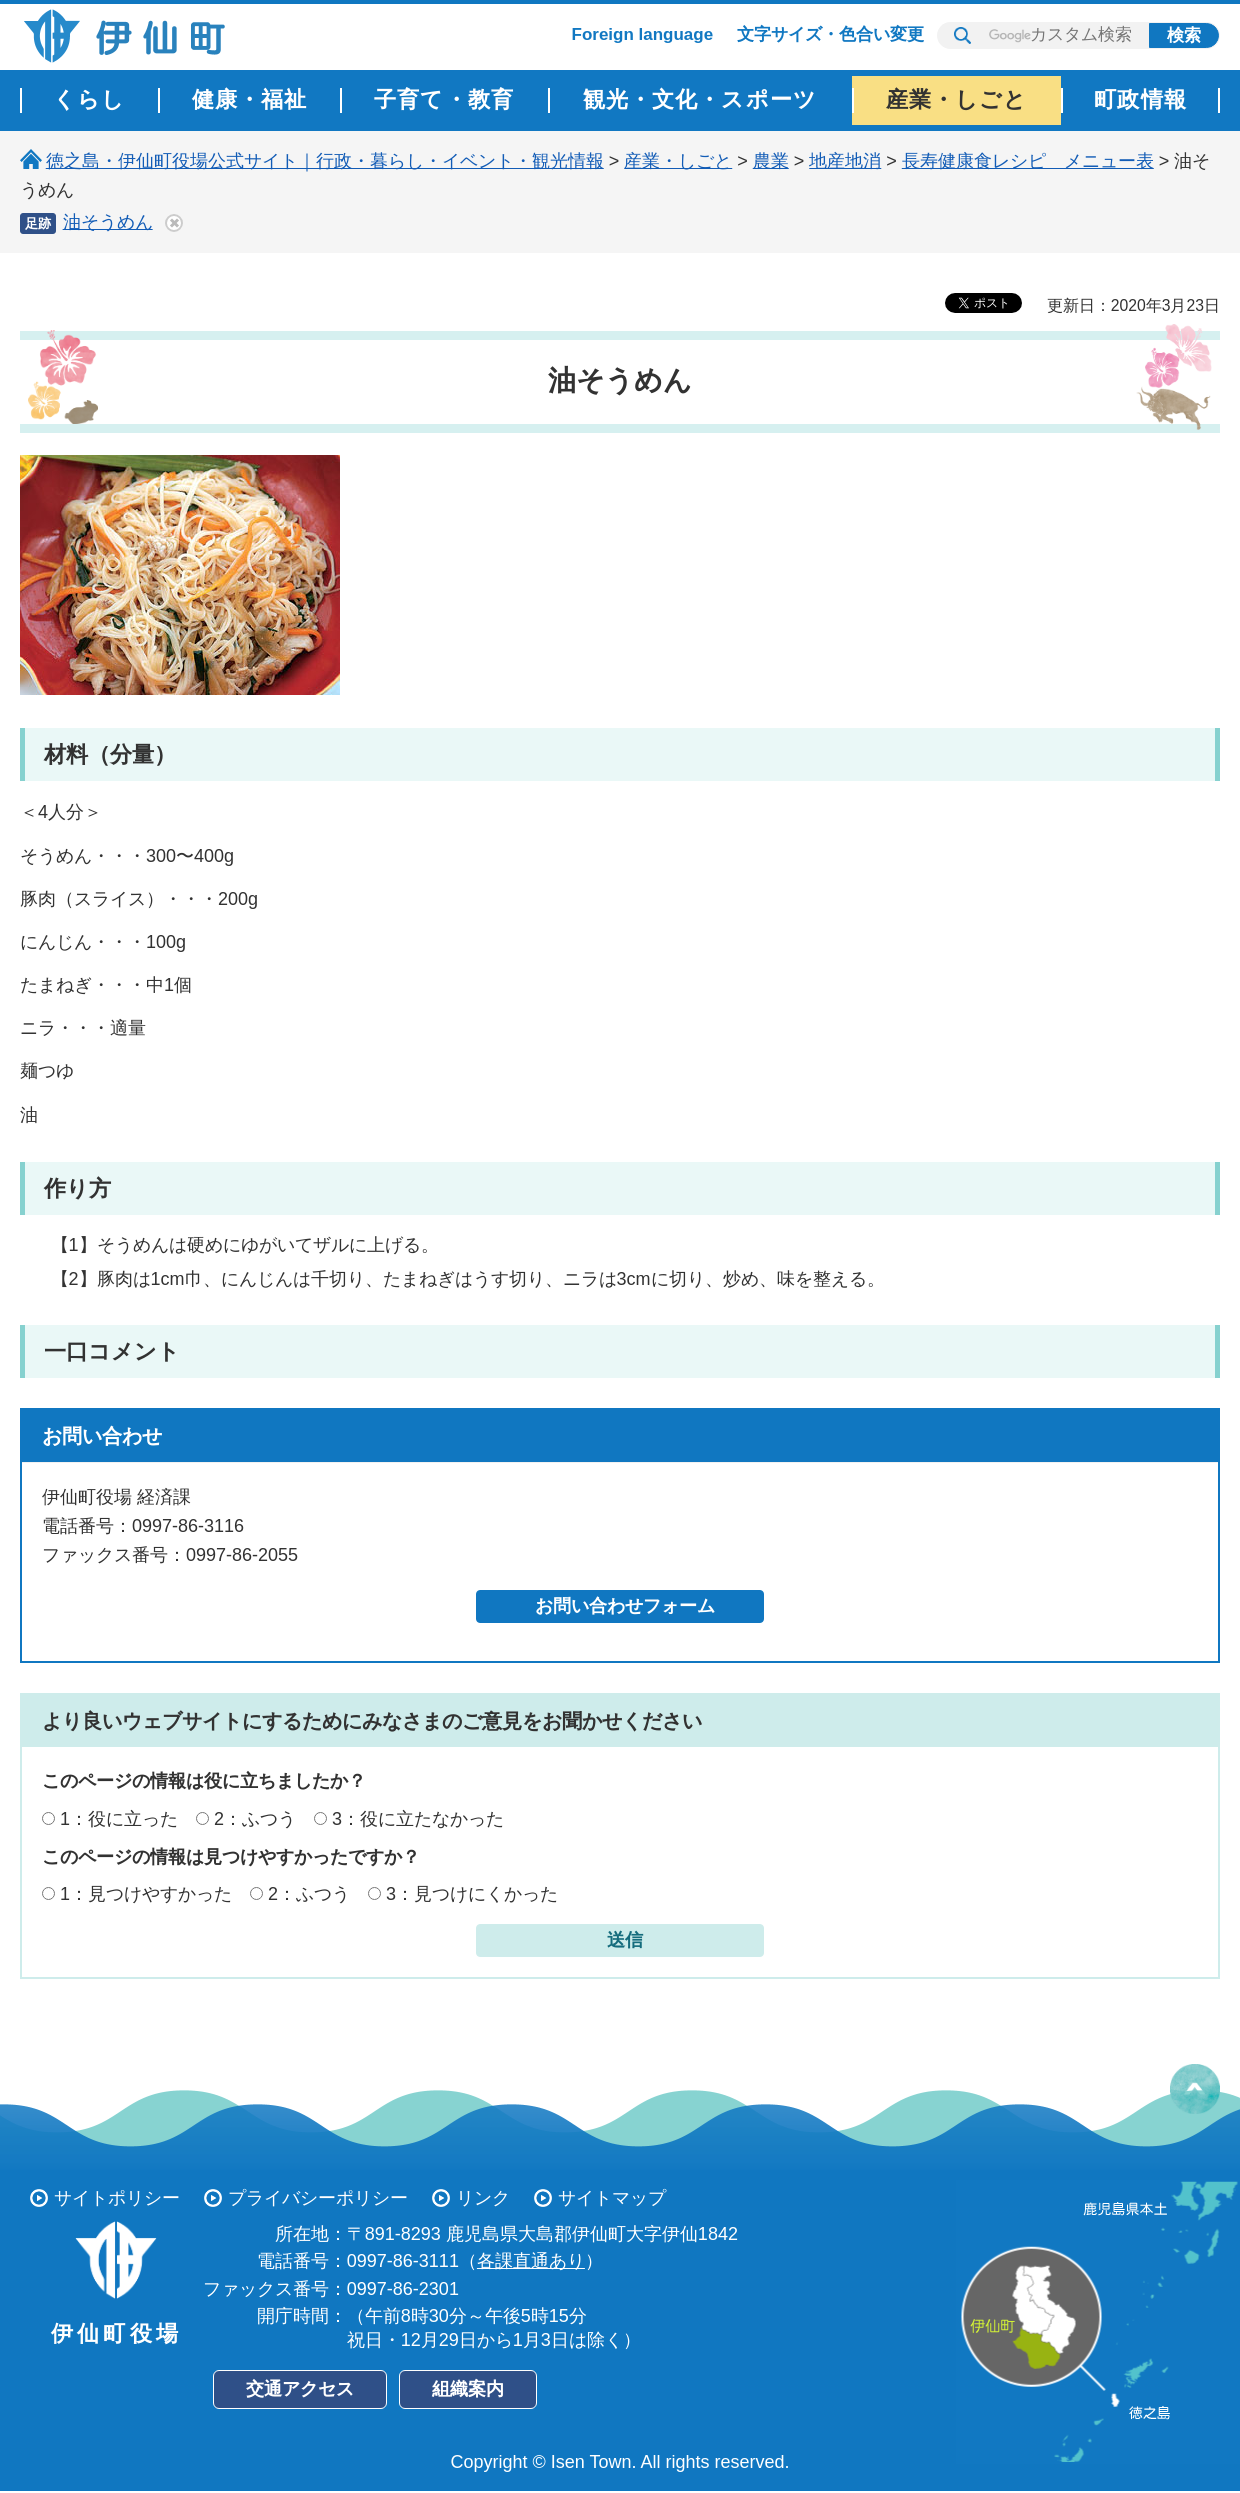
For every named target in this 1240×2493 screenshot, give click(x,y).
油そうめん (108, 222)
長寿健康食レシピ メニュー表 (1028, 161)
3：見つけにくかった (472, 1894)
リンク (483, 2198)
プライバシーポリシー (318, 2198)
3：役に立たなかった (418, 1819)
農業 (771, 161)
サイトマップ (612, 2198)
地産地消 (845, 161)
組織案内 (468, 2389)
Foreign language (643, 34)
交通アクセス (300, 2389)
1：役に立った (119, 1819)
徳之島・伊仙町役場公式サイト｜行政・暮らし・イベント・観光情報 (325, 161)
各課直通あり (531, 2261)
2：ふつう (255, 1819)
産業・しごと (678, 161)
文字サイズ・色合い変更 (830, 34)
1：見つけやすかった (146, 1894)
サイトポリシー (117, 2198)
